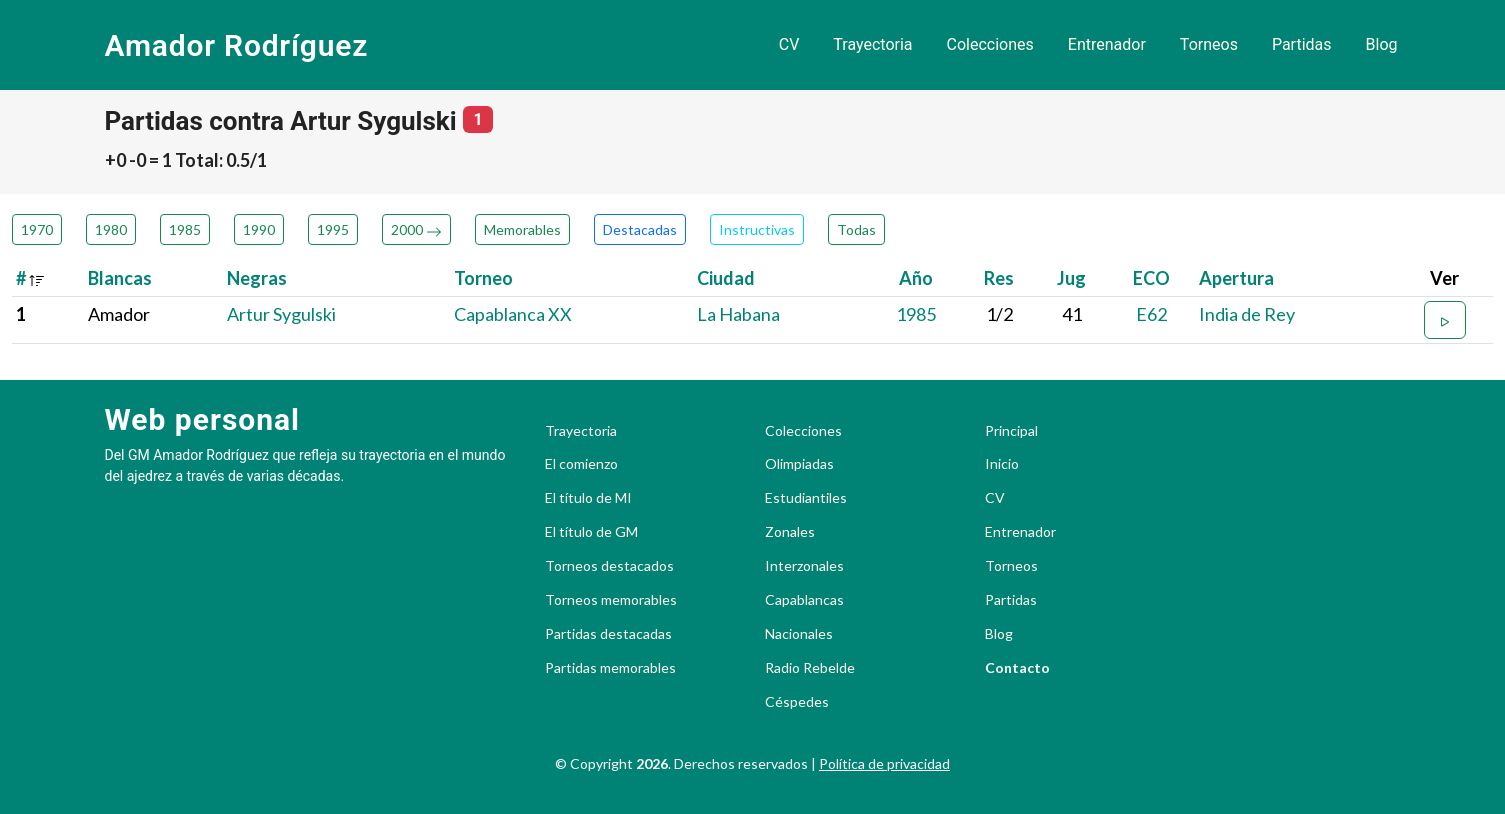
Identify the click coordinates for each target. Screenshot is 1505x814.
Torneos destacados (609, 566)
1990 (259, 229)
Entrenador (1107, 44)
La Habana (738, 314)
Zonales (790, 532)
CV (789, 44)
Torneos (1209, 44)
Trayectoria (872, 44)
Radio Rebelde (810, 668)
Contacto (1017, 668)
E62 (1151, 314)
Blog (1382, 44)
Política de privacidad (884, 763)
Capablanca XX (513, 314)
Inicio (1002, 464)
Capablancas (804, 600)
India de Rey (1247, 314)
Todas (856, 229)
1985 (185, 229)
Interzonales (804, 566)
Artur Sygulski (281, 314)
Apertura (1236, 278)
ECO (1151, 278)
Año (916, 278)
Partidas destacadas (608, 634)
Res (999, 278)
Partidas (1302, 44)
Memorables (522, 229)
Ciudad (726, 278)
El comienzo (581, 464)
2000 (416, 229)
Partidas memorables (610, 668)
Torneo (483, 278)
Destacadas (640, 229)
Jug (1071, 278)
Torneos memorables (611, 600)
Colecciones (990, 44)
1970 (37, 229)
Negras (257, 278)
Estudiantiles (806, 498)
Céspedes (797, 702)
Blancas (120, 278)
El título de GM (591, 532)
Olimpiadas (799, 464)
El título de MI (588, 498)
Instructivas (757, 229)
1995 (333, 229)
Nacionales (799, 634)
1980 (111, 229)
